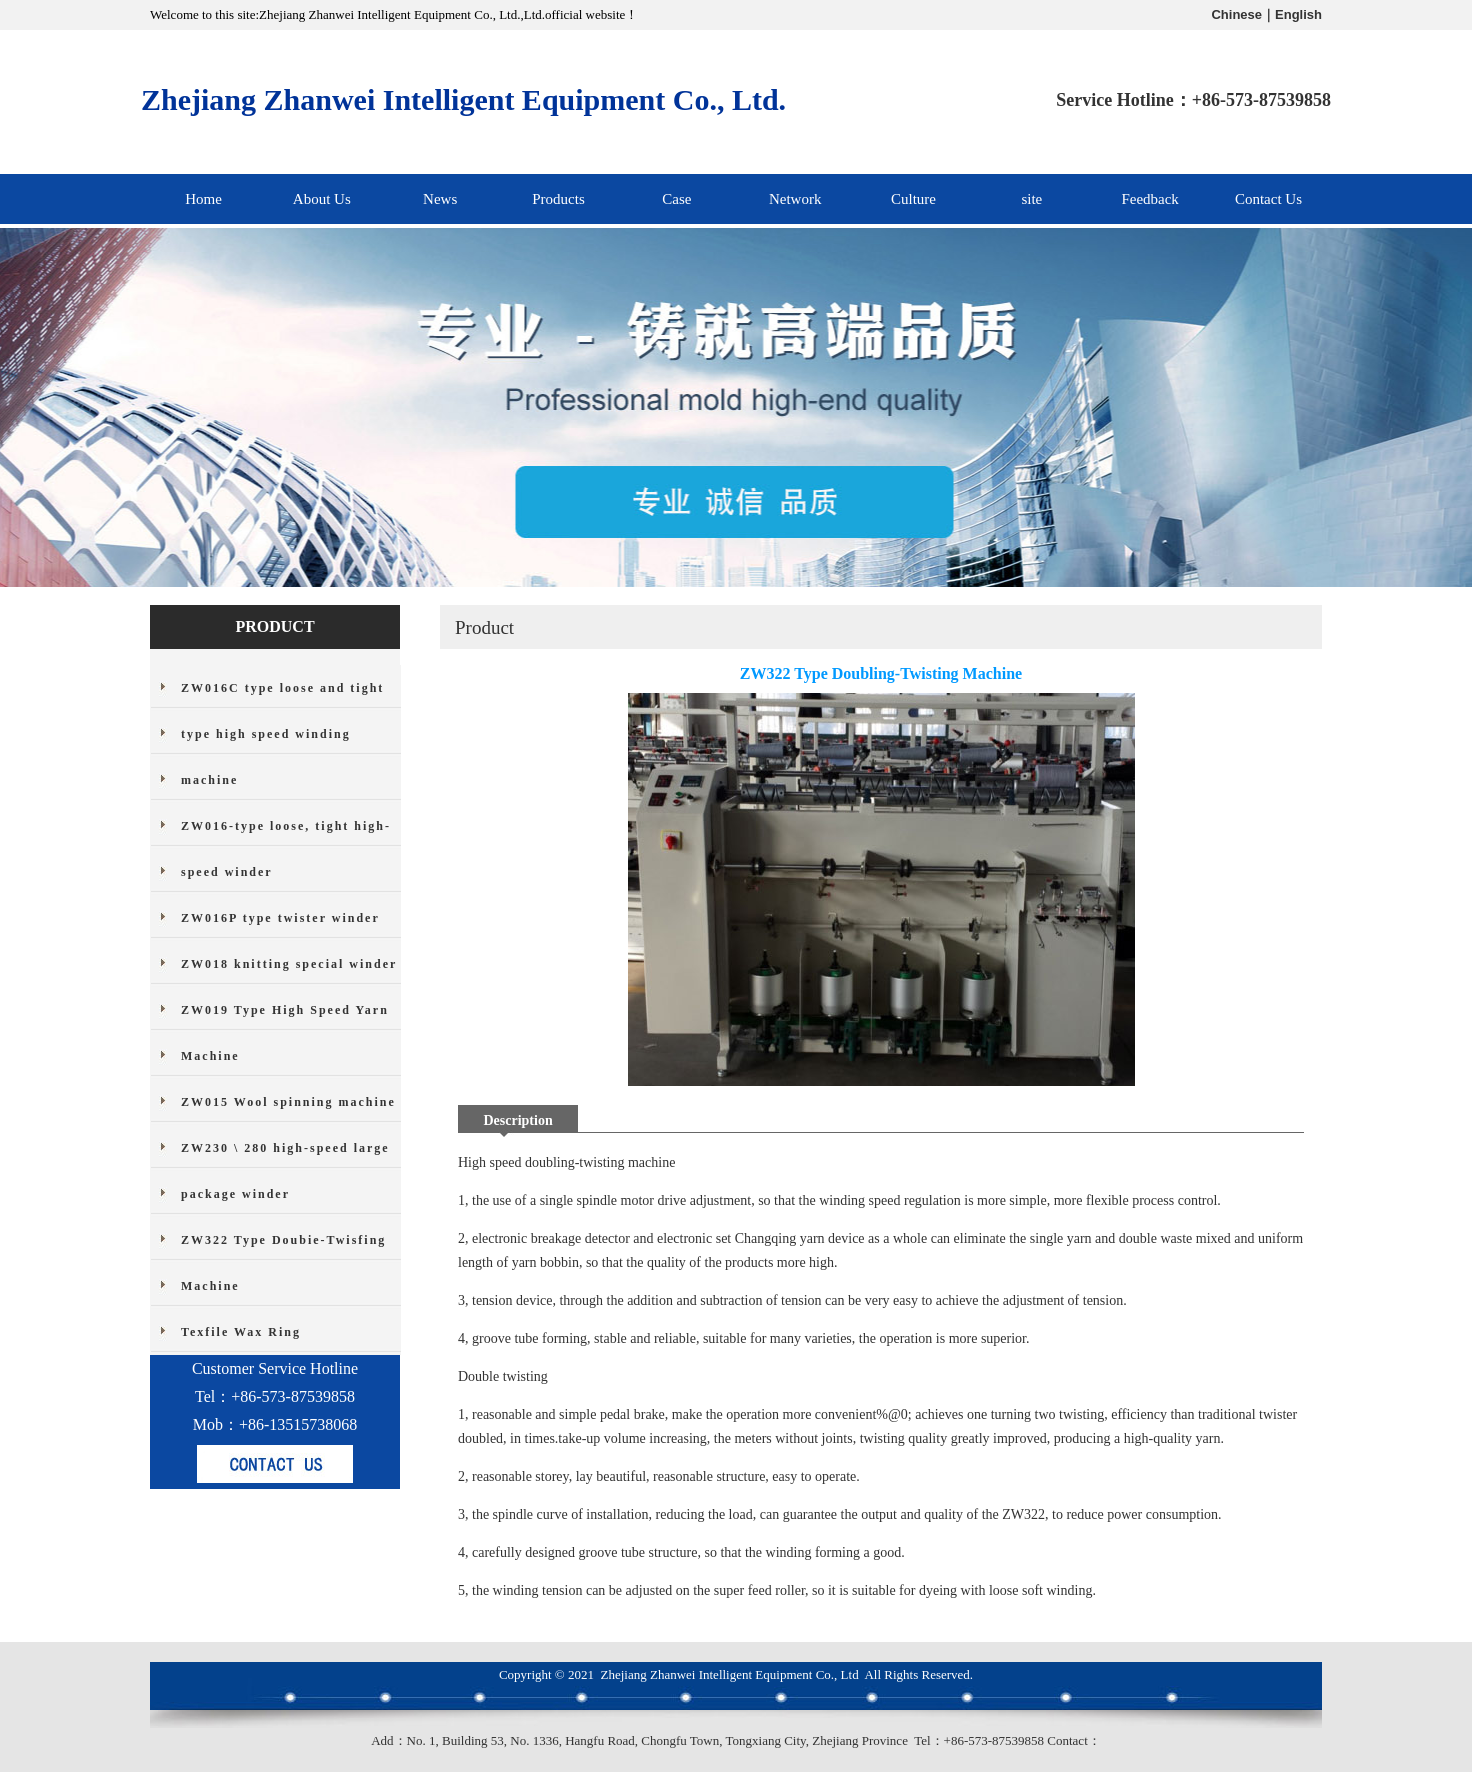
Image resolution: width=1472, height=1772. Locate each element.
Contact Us (1268, 199)
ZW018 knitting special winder (289, 964)
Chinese (1236, 14)
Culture (913, 199)
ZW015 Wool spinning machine (288, 1102)
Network (795, 199)
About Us (322, 199)
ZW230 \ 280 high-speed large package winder (285, 1171)
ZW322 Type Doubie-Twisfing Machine (283, 1263)
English (1298, 14)
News (440, 199)
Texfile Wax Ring (241, 1332)
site (1031, 199)
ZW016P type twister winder (280, 918)
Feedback (1149, 199)
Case (676, 199)
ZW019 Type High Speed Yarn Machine (285, 1033)
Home (203, 199)
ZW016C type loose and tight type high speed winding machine (282, 734)
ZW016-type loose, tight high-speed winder (286, 849)
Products (558, 199)
